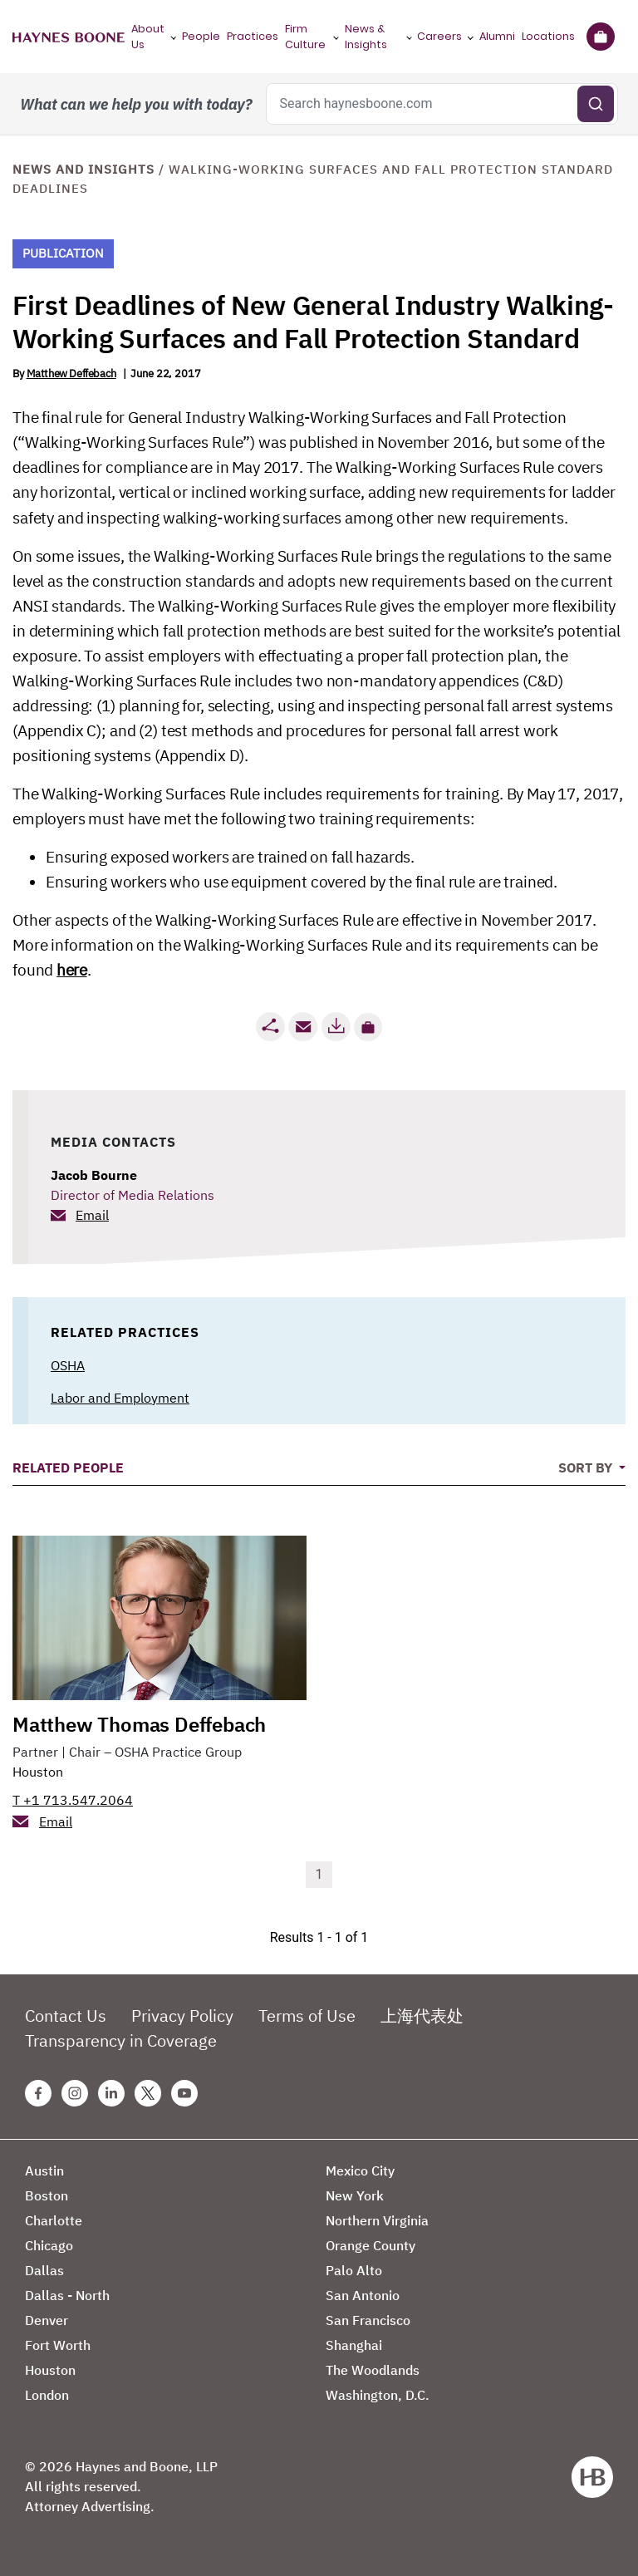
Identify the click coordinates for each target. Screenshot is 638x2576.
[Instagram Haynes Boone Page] (74, 2093)
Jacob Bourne (94, 1175)
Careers (439, 36)
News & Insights (366, 37)
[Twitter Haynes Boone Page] (148, 2093)
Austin (44, 2170)
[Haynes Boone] (68, 36)
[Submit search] (595, 104)
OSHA (68, 1365)
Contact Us (65, 2015)
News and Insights (83, 169)
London (47, 2395)
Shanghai (354, 2345)
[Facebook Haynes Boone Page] (38, 2093)
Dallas (44, 2270)
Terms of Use (307, 2015)
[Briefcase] (600, 36)
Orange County (370, 2245)
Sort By (587, 1467)
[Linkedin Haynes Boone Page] (111, 2093)
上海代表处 (422, 2015)
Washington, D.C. (377, 2395)
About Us (147, 37)
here (71, 970)
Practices (252, 36)
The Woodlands (373, 2370)
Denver (46, 2320)
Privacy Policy (182, 2015)
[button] (368, 1027)
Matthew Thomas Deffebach (139, 1724)
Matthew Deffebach (71, 373)
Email (92, 1215)
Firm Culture (305, 37)
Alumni (497, 36)
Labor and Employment (120, 1397)
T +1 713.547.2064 (72, 1800)
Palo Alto (354, 2270)
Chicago (49, 2245)
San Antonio (363, 2295)
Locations (548, 36)
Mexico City (360, 2170)
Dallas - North (67, 2295)
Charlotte (53, 2220)
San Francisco (368, 2320)
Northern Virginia (377, 2220)
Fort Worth (58, 2345)
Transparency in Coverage (121, 2040)
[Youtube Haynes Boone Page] (184, 2093)
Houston (37, 1771)
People (201, 36)
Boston (46, 2195)
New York (355, 2195)
